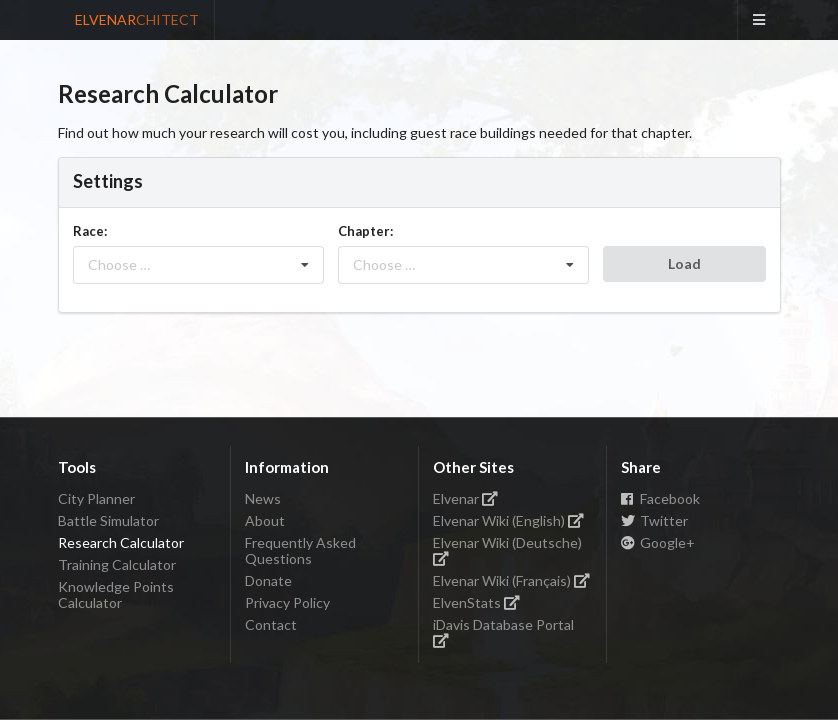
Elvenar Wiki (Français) (512, 580)
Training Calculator (117, 564)
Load (684, 263)
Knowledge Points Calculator (116, 594)
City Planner (96, 499)
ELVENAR (137, 19)
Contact (271, 624)
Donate (268, 580)
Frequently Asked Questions (300, 550)
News (263, 499)
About (265, 520)
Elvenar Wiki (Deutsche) (507, 549)
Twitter (655, 520)
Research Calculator (121, 542)
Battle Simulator (108, 520)
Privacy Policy (287, 602)
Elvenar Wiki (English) (509, 520)
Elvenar (466, 499)
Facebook (661, 499)
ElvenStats (477, 602)
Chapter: (365, 231)
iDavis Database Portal (503, 631)
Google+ (658, 542)
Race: (90, 231)
